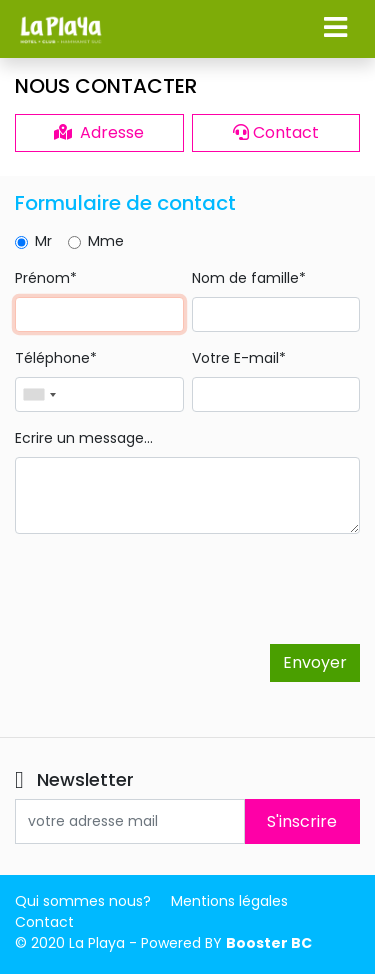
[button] (335, 28)
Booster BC (269, 943)
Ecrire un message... (84, 438)
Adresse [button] (99, 132)
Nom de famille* (249, 278)
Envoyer (315, 662)
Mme (106, 241)
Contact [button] (276, 132)
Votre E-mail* (239, 358)
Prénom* (46, 278)
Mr (43, 241)
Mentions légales (229, 901)
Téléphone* (56, 358)
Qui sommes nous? (83, 901)
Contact (44, 922)
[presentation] (167, 589)
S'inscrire (302, 821)
